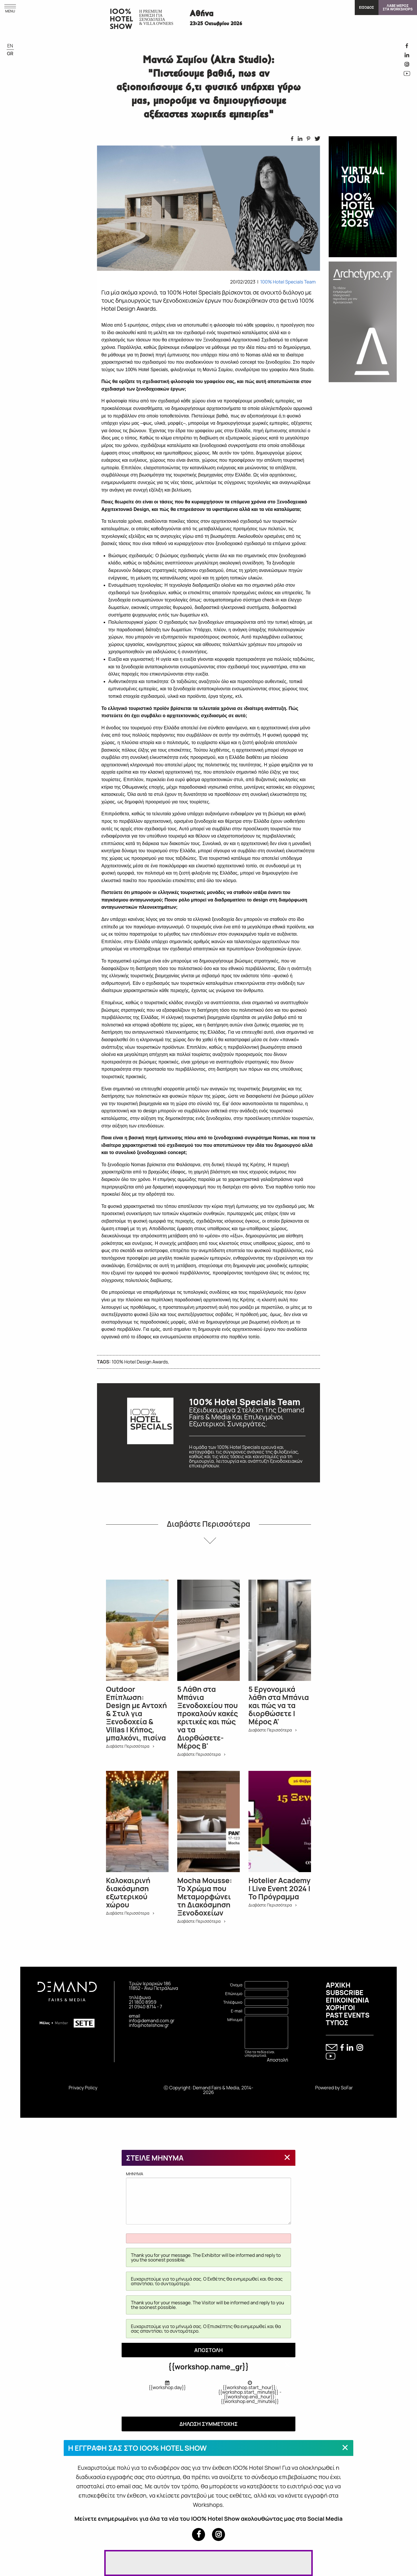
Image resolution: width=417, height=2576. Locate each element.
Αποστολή (277, 2060)
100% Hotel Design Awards (140, 1362)
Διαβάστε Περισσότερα (208, 1524)
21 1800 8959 (142, 2002)
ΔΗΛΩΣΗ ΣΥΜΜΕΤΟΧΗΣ (208, 2423)
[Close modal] (287, 2157)
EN (10, 45)
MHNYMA (208, 2197)
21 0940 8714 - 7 (145, 2006)
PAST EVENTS (348, 2015)
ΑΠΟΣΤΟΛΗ (208, 2350)
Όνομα (236, 1985)
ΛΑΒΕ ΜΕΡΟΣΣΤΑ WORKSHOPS (398, 7)
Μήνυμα (234, 2019)
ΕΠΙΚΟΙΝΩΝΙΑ (347, 2000)
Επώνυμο (233, 1993)
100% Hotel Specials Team (288, 282)
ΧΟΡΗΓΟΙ (340, 2007)
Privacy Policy (83, 2087)
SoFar (347, 2087)
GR (10, 53)
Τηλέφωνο (232, 2002)
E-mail (236, 2011)
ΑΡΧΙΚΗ (338, 1985)
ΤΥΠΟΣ (337, 2022)
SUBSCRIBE (344, 1992)
